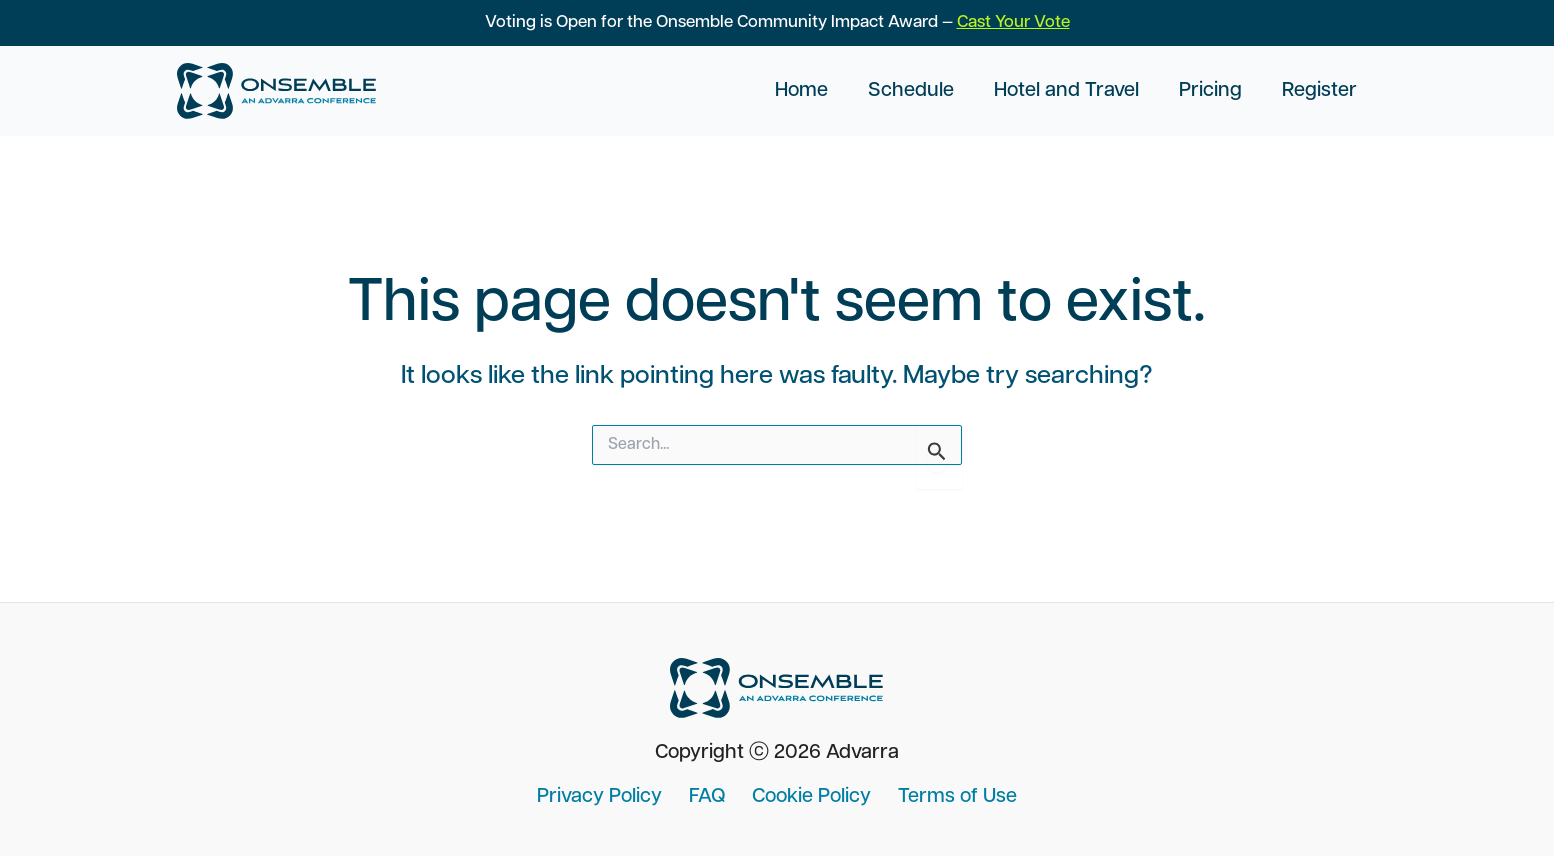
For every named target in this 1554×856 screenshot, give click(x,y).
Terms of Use (947, 797)
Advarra (862, 753)
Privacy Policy (609, 797)
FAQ (710, 797)
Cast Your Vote (1013, 22)
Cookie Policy (808, 797)
